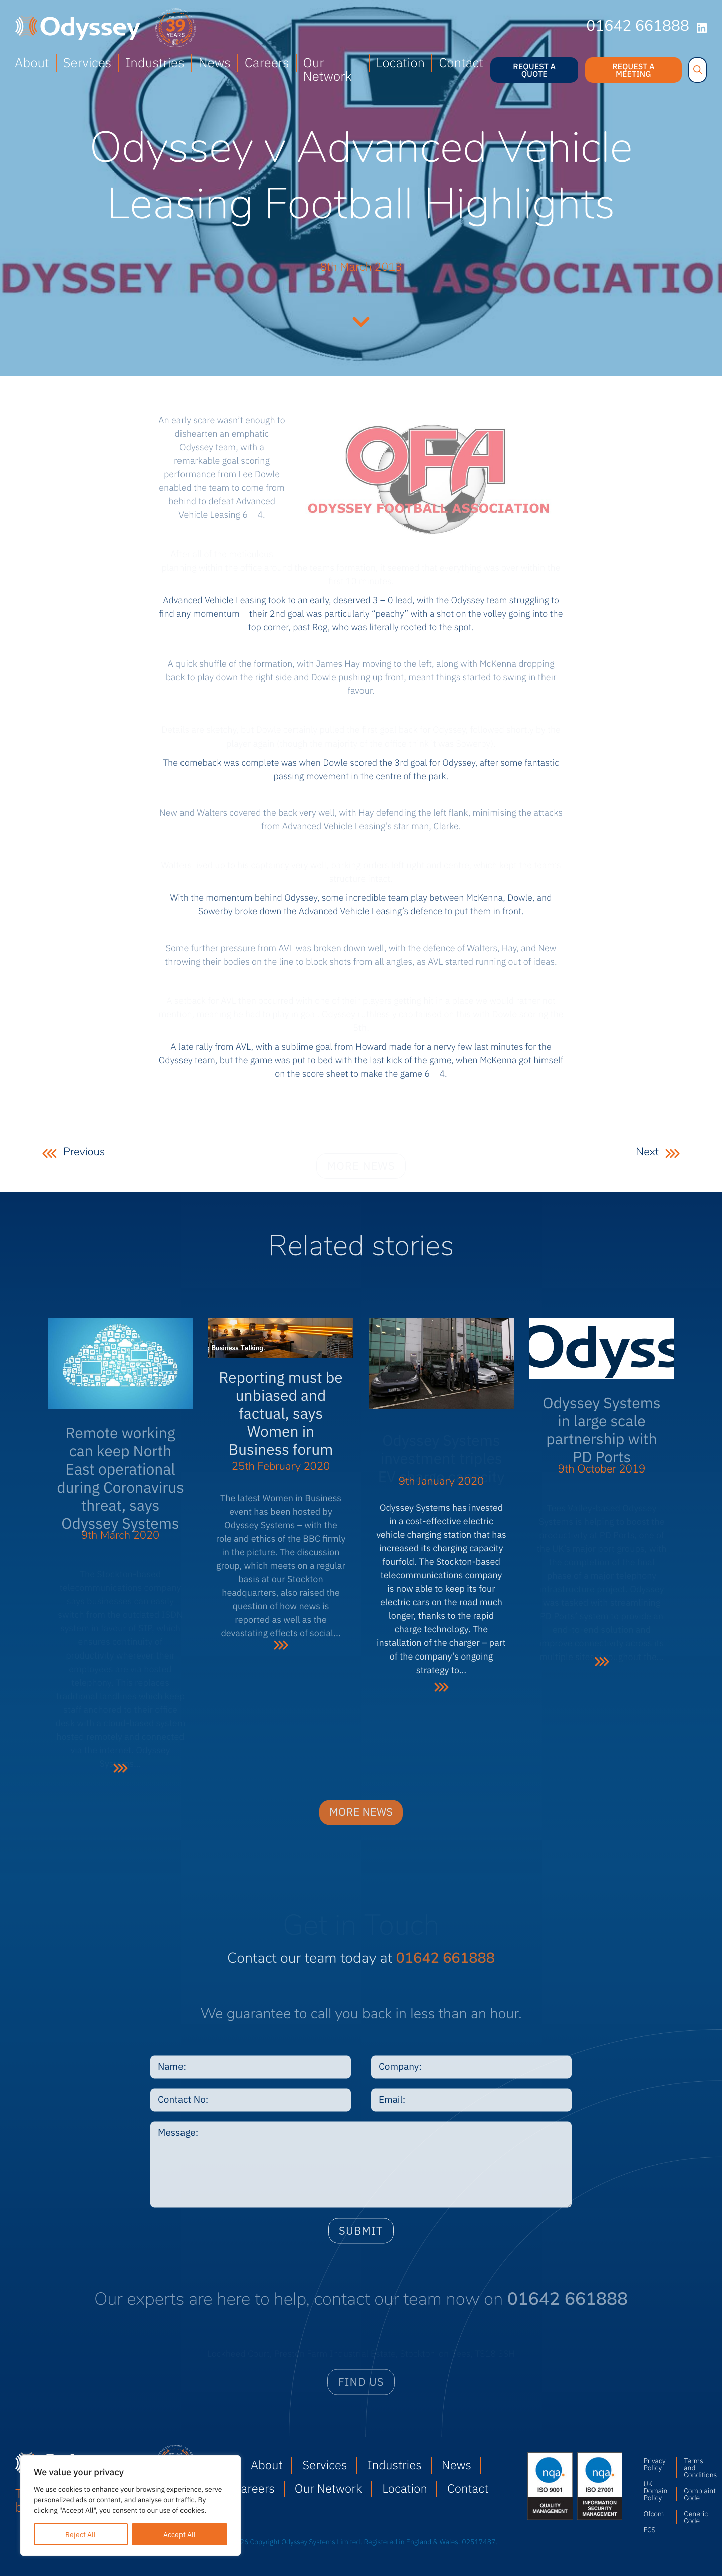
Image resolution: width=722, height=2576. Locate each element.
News (215, 62)
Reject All (80, 2534)
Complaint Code (695, 2494)
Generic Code (695, 2517)
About (32, 62)
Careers (267, 62)
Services (87, 62)
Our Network (327, 69)
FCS (649, 2529)
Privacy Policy (654, 2464)
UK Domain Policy (654, 2490)
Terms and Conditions (695, 2467)
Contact (461, 62)
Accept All (179, 2534)
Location (400, 62)
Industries (154, 62)
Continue (361, 320)
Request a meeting (633, 70)
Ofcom (653, 2513)
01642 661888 (637, 27)
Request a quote (534, 70)
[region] (130, 2505)
